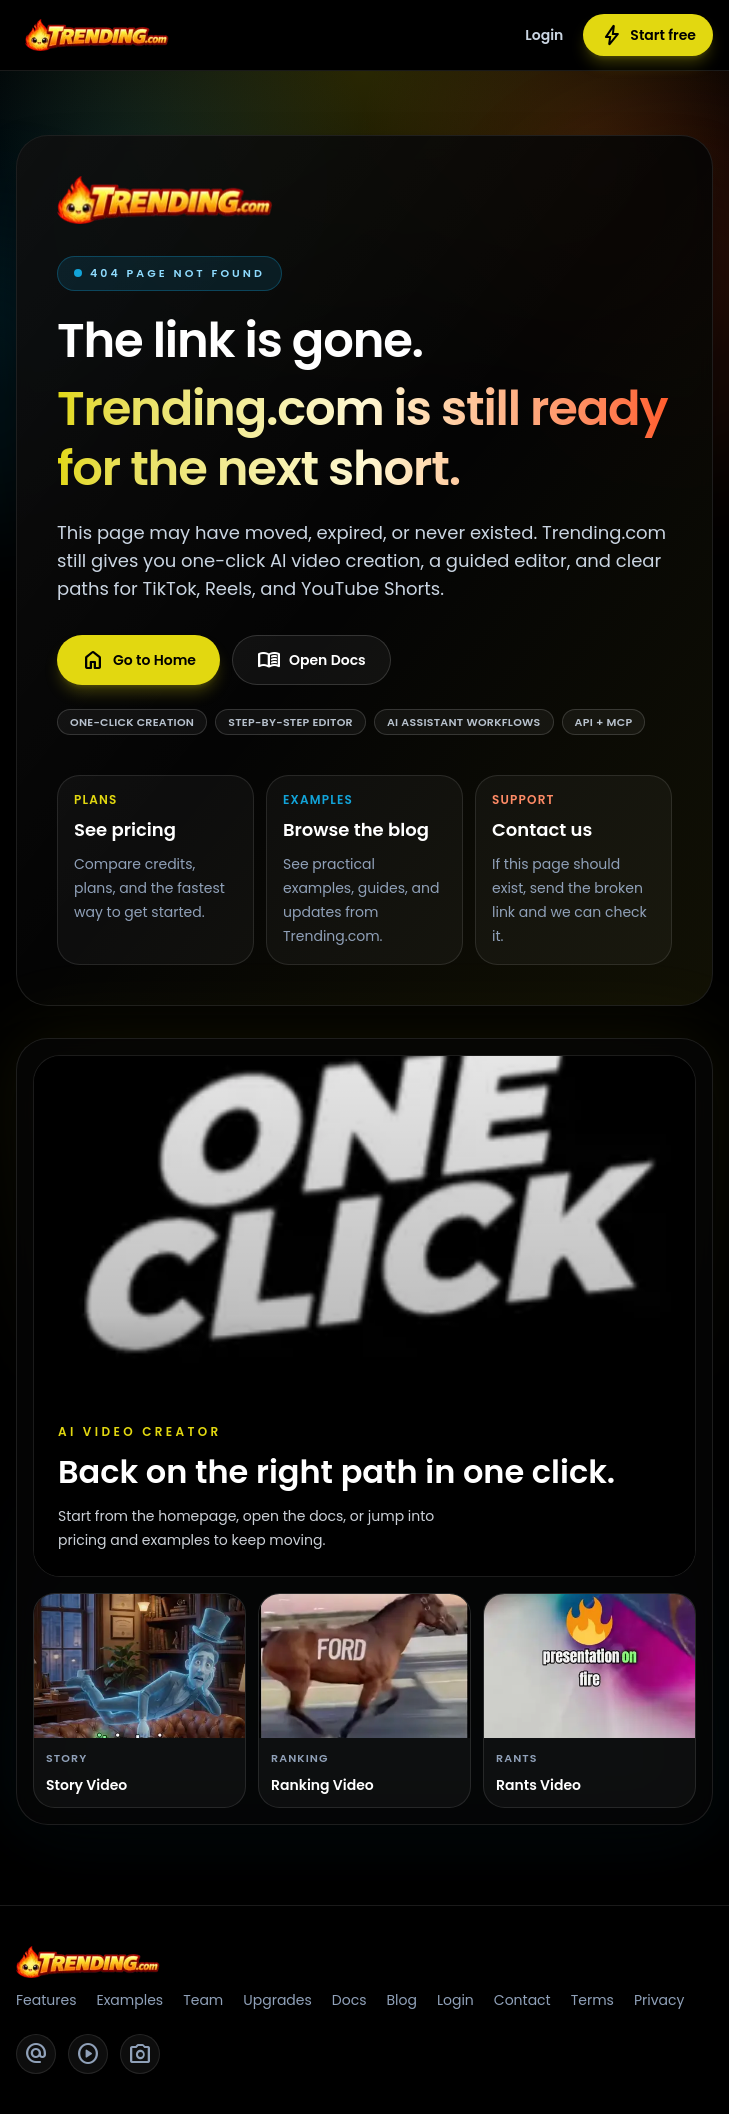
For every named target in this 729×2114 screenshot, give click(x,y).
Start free (648, 35)
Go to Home (138, 660)
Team (203, 2000)
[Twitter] (36, 2054)
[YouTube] (88, 2054)
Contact (522, 2000)
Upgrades (277, 2000)
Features (46, 2000)
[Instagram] (140, 2054)
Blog (401, 2000)
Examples (129, 2000)
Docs (349, 2000)
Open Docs (311, 660)
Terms (592, 2000)
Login (544, 35)
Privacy (659, 2000)
